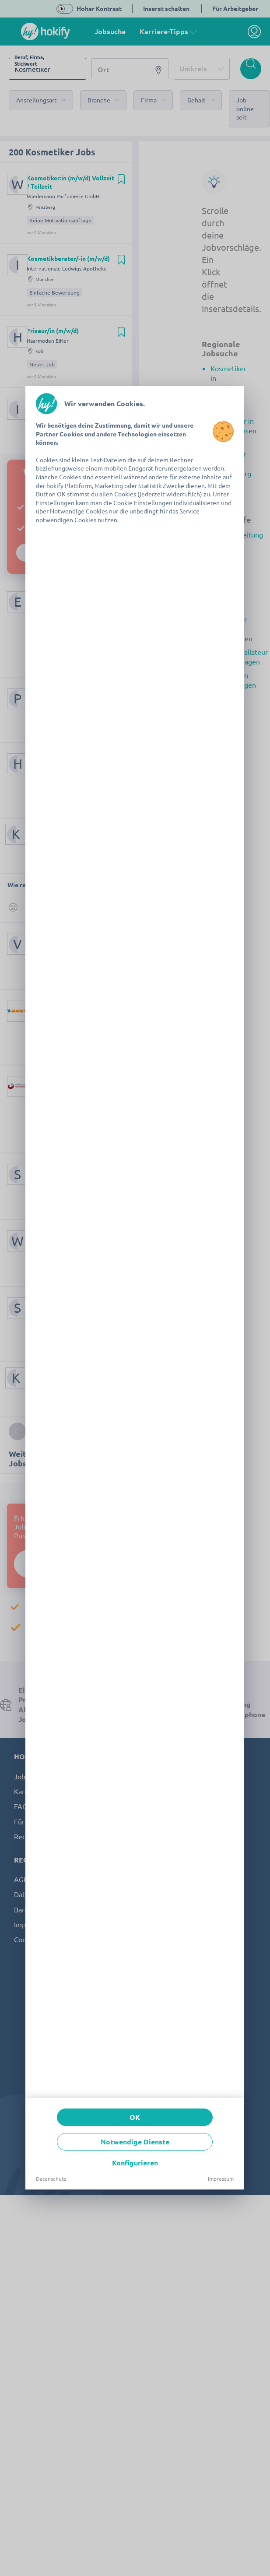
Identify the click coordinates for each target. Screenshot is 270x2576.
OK (135, 2117)
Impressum (221, 2178)
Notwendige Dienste (135, 2141)
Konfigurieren (135, 2162)
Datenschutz (51, 2178)
